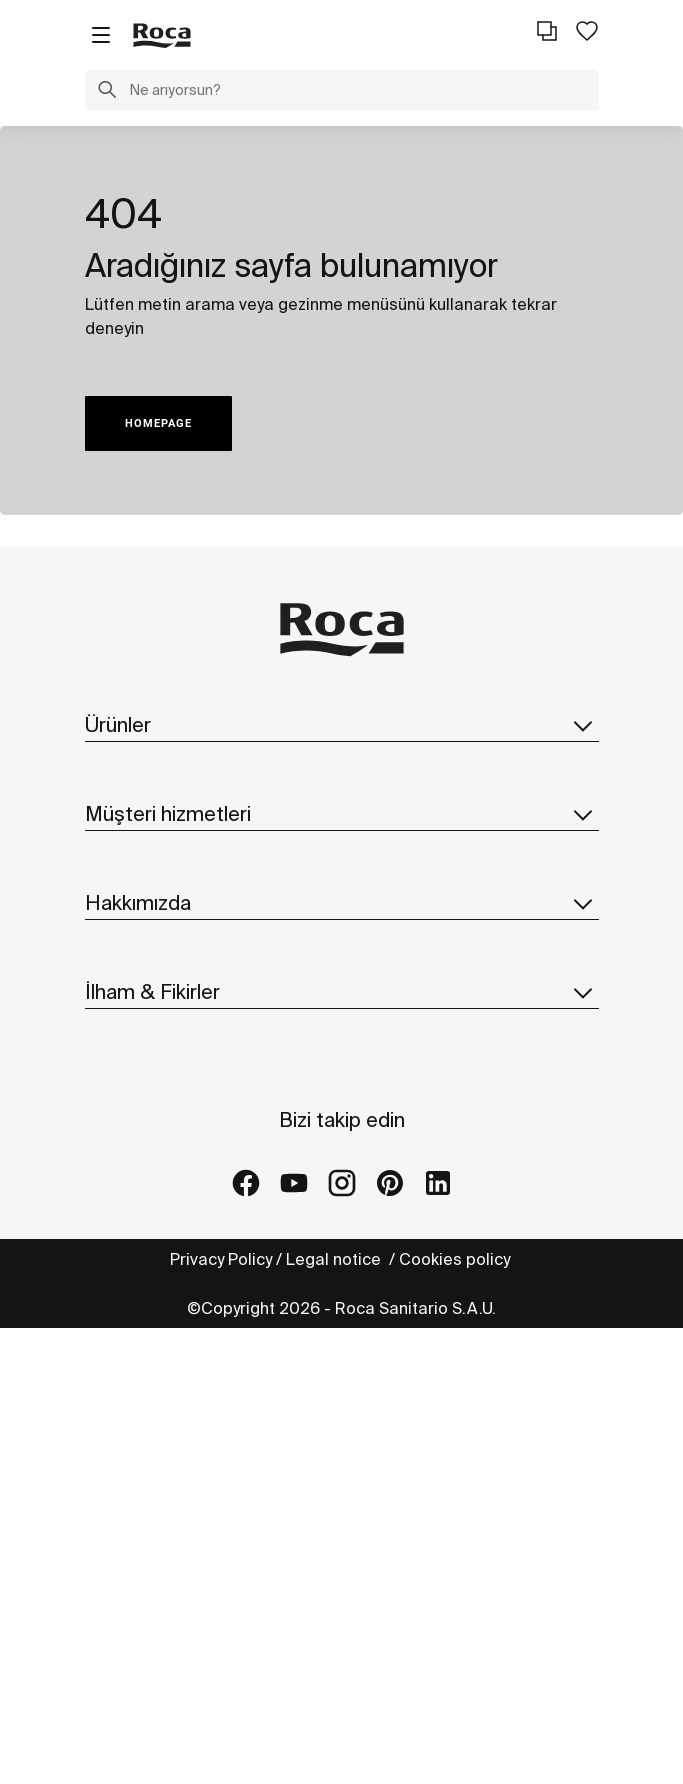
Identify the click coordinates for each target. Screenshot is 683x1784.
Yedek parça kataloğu (169, 850)
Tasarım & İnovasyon (163, 1196)
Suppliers (123, 1236)
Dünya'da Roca (141, 1116)
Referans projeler (152, 1429)
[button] (107, 92)
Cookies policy (456, 1715)
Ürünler (342, 725)
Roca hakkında (141, 1076)
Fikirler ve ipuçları (151, 1389)
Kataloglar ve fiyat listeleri (185, 810)
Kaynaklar (122, 963)
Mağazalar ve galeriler (171, 1469)
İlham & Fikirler (342, 1304)
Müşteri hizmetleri (342, 918)
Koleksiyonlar (135, 770)
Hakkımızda (342, 1031)
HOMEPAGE (158, 423)
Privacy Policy (221, 1715)
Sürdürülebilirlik (143, 1156)
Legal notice (335, 1715)
